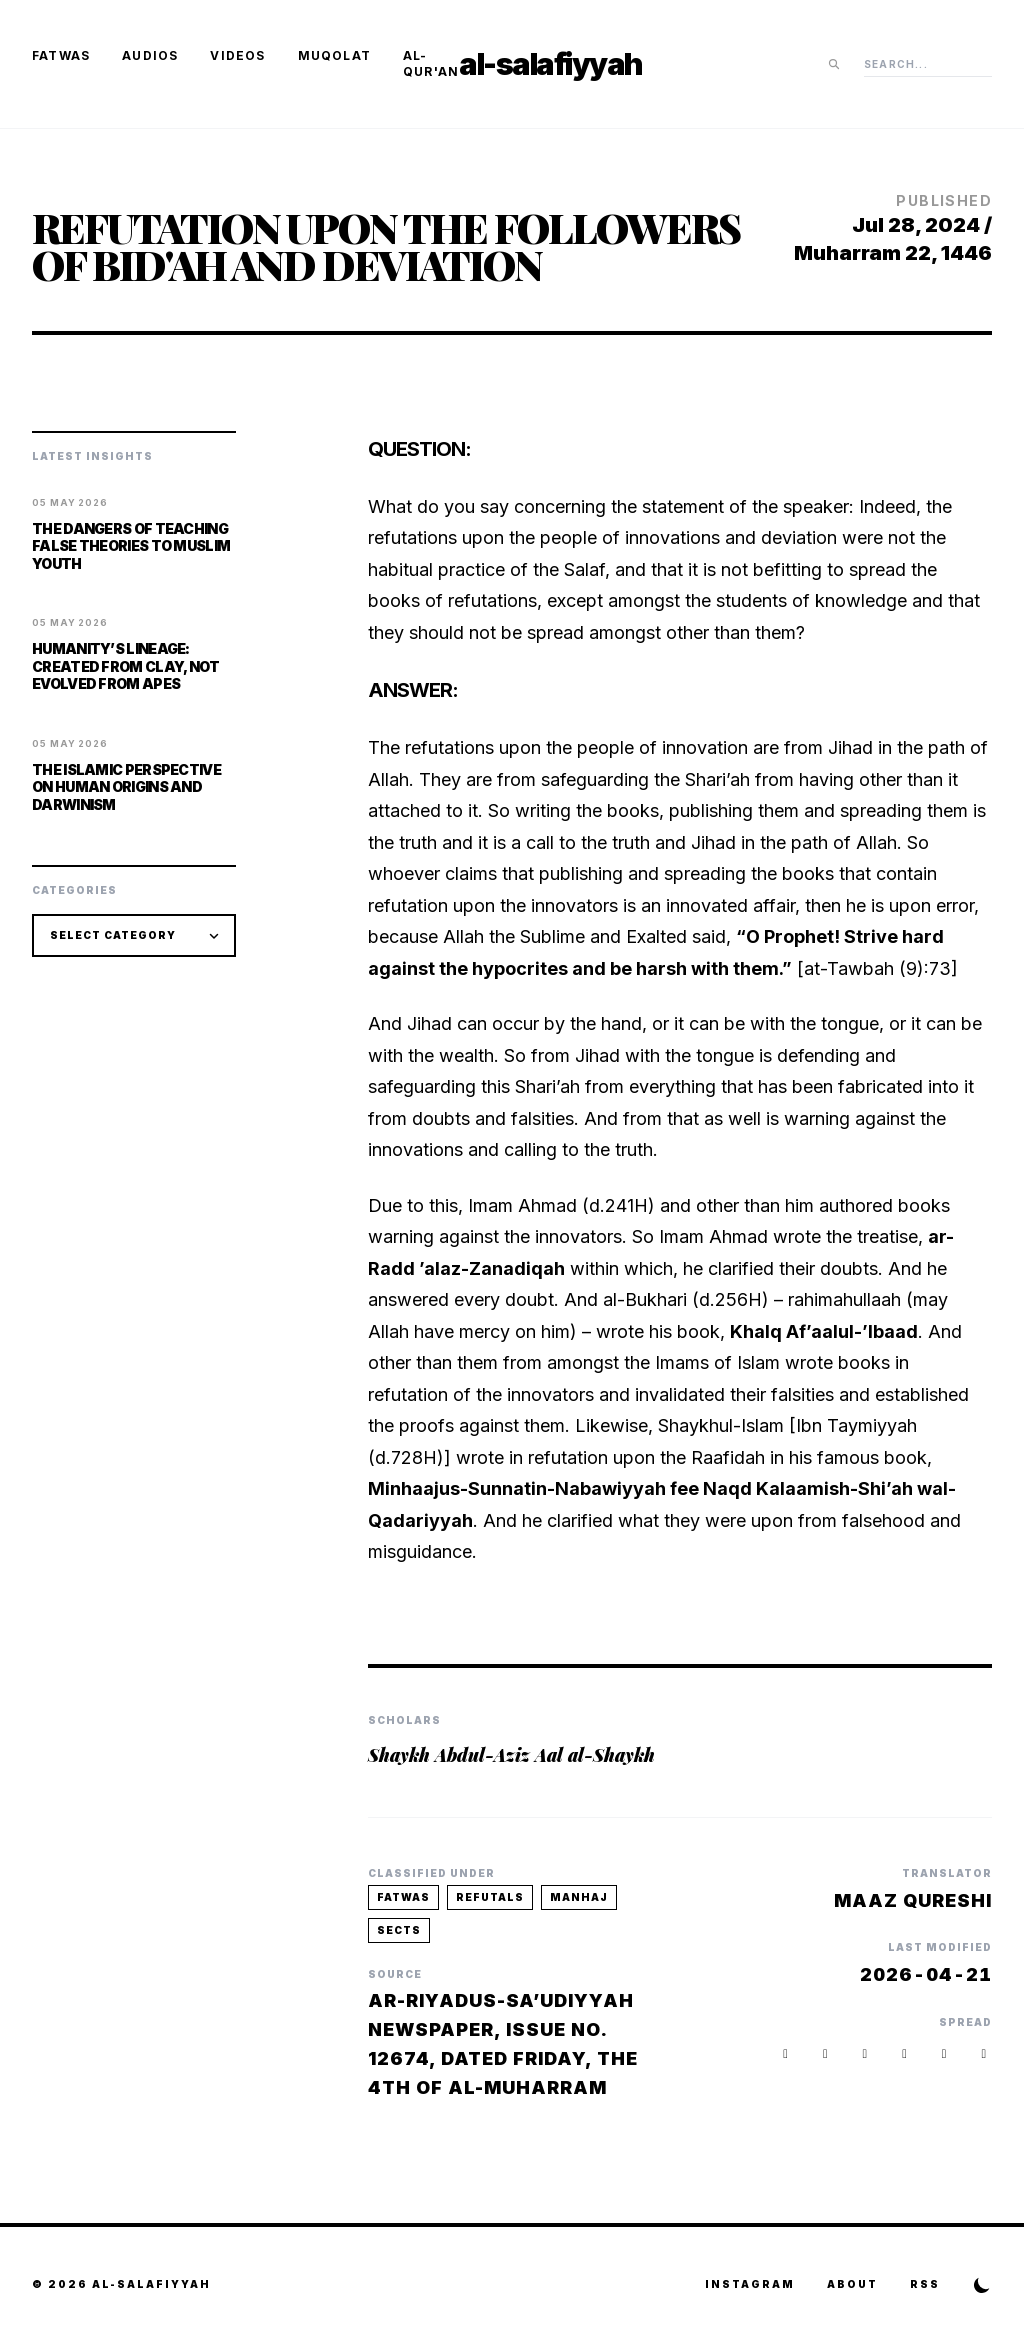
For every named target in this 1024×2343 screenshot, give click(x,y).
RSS (925, 2284)
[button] (984, 2053)
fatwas (403, 1897)
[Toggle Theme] (982, 2285)
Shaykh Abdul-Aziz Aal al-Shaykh (511, 1755)
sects (399, 1930)
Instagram (750, 2284)
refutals (490, 1897)
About (852, 2284)
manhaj (579, 1897)
